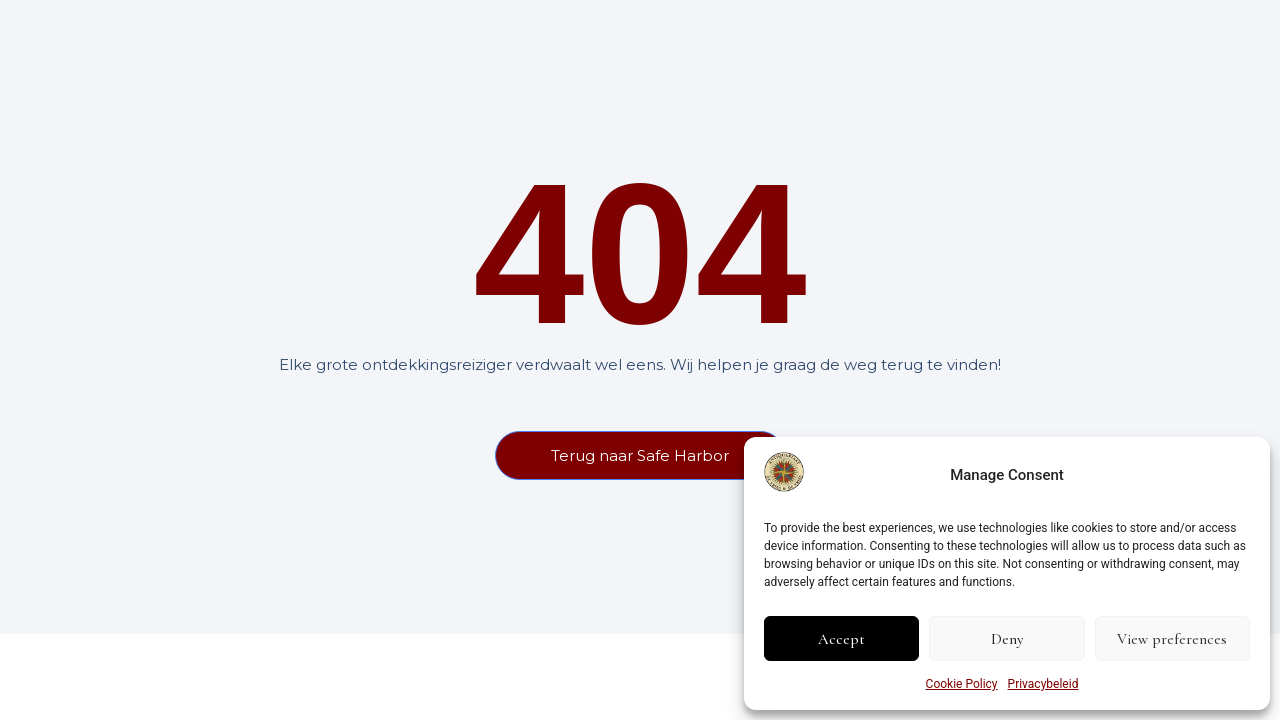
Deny (1007, 639)
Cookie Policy (962, 684)
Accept (841, 639)
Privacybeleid (1043, 684)
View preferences (1172, 639)
